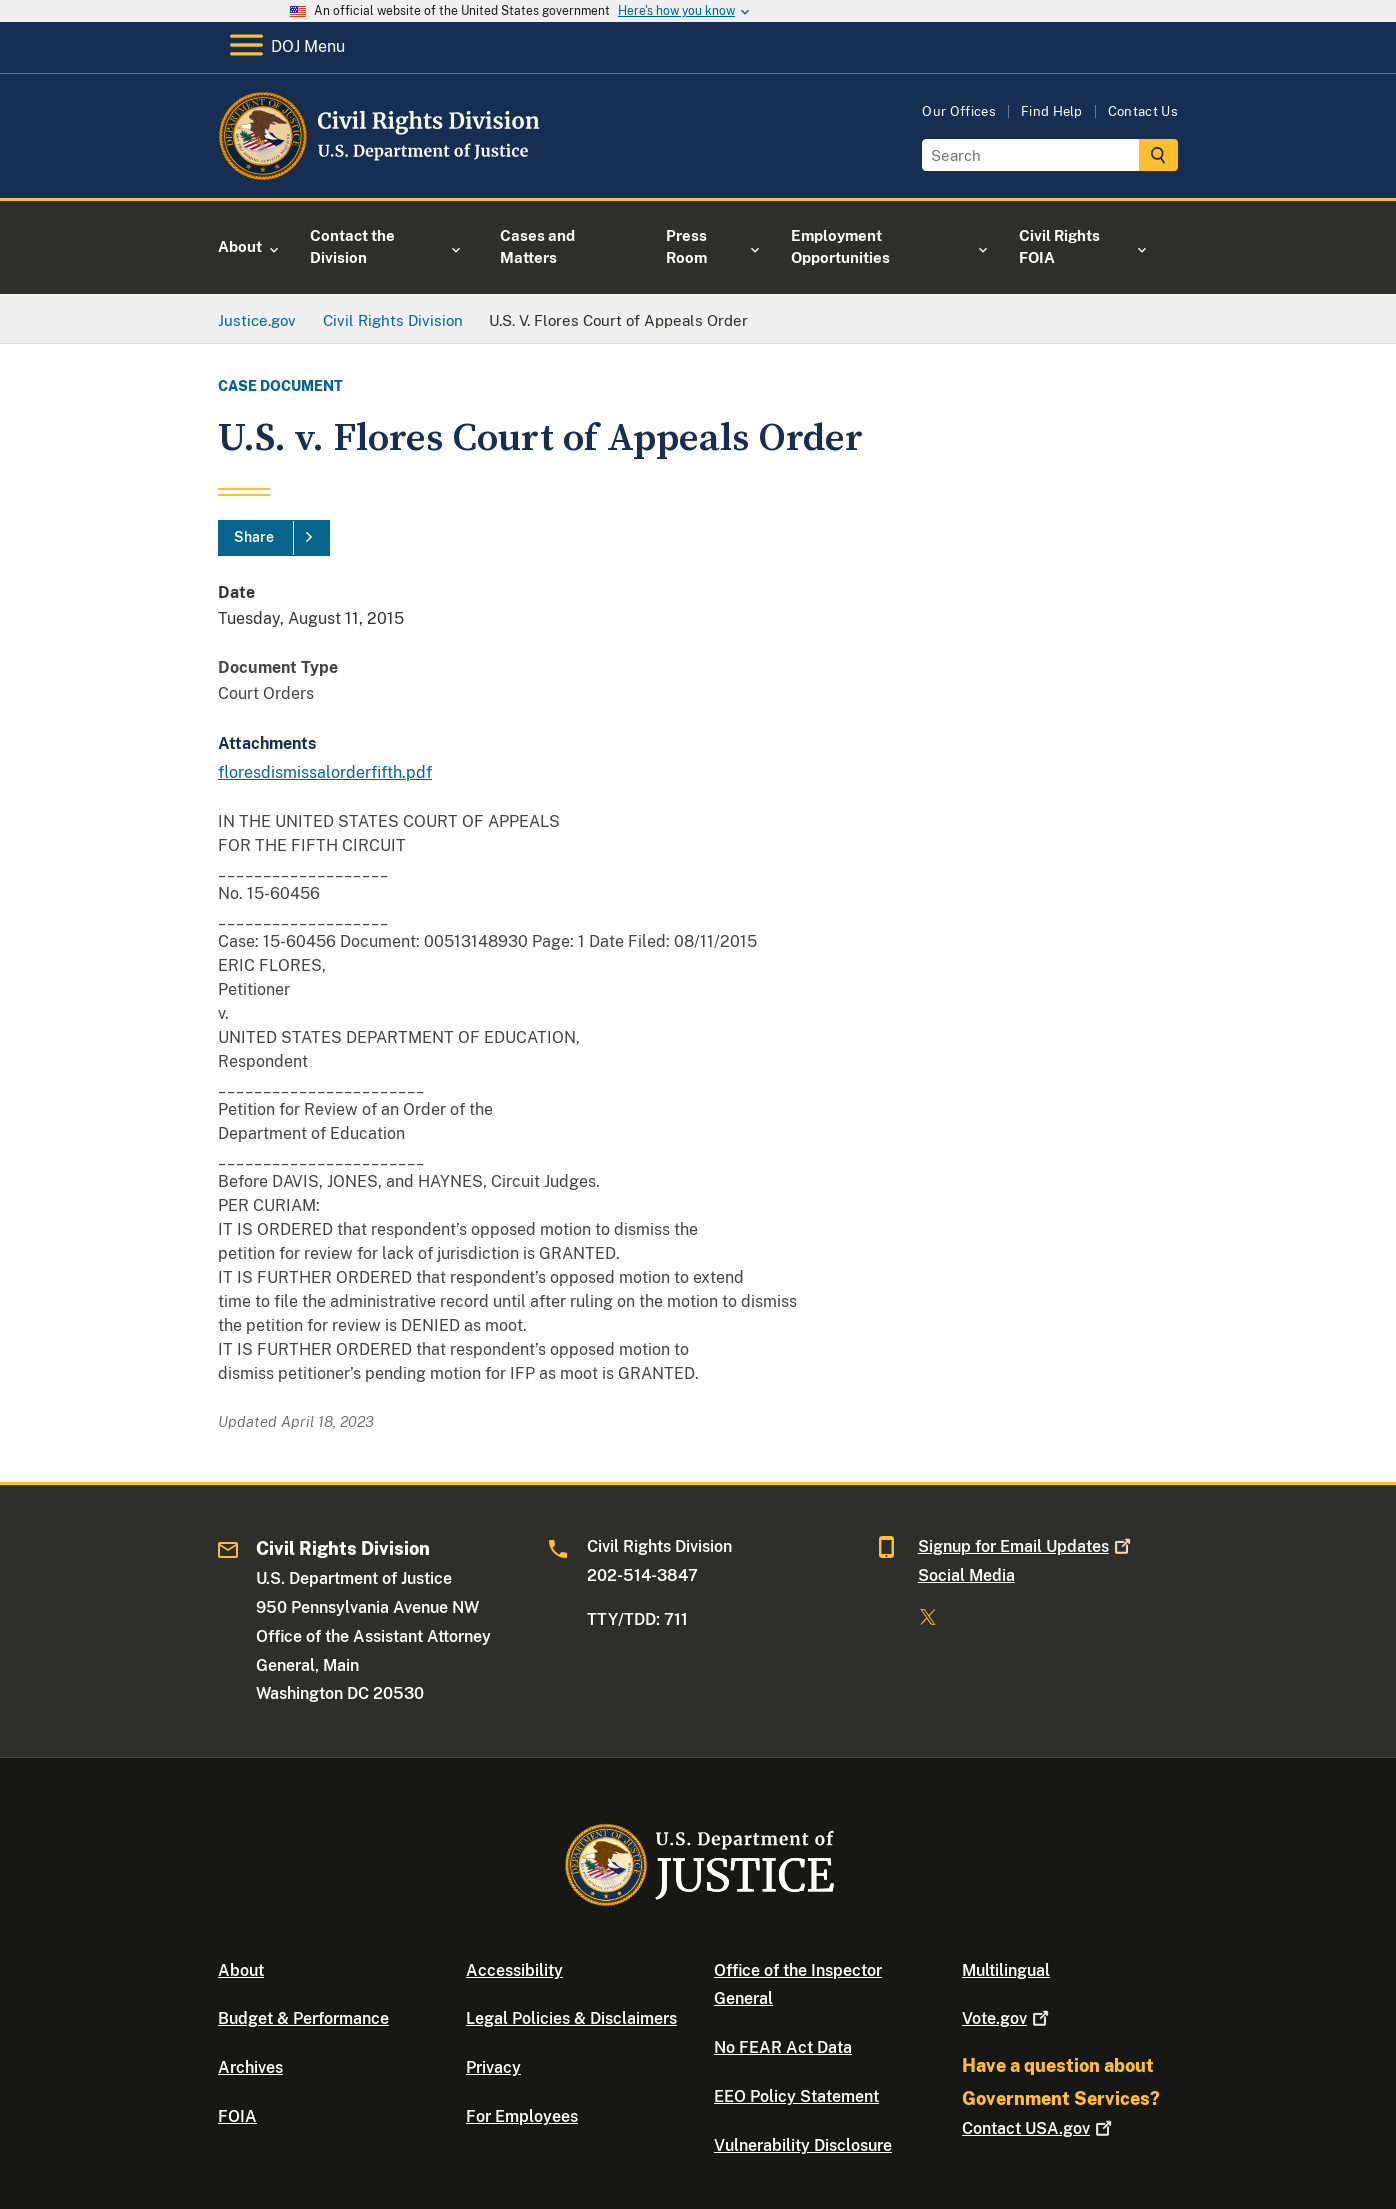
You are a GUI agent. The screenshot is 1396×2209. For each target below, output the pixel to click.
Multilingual (1006, 1970)
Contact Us (1143, 111)
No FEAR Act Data (783, 2047)
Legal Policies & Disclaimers (571, 2018)
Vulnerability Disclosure (803, 2145)
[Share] (274, 538)
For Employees (522, 2116)
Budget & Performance (303, 2018)
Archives (250, 2067)
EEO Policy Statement (796, 2096)
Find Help (1052, 111)
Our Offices (959, 111)
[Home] (380, 174)
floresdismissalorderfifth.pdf (325, 772)
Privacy (493, 2067)
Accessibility (514, 1970)
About (241, 1970)
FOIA (237, 2116)
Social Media (966, 1575)
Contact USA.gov (1039, 2128)
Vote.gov (1007, 2018)
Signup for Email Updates (1026, 1546)
